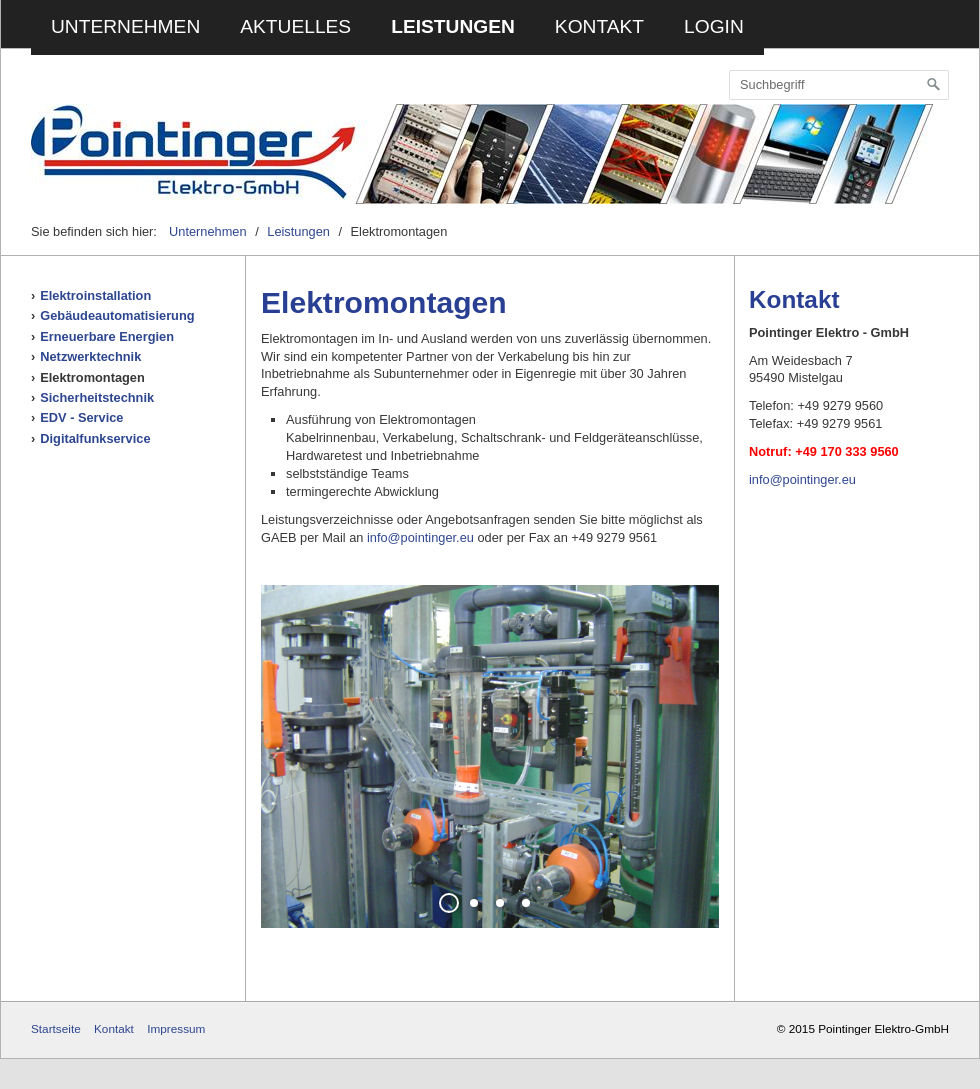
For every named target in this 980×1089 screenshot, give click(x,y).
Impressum (176, 1028)
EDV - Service (81, 417)
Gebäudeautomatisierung (117, 315)
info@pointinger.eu (420, 537)
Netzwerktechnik (90, 356)
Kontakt (599, 26)
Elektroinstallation (95, 295)
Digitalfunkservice (95, 438)
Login (714, 26)
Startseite (56, 1028)
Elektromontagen (92, 377)
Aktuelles (295, 26)
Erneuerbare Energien (107, 336)
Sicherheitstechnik (97, 397)
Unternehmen (125, 26)
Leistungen (453, 26)
